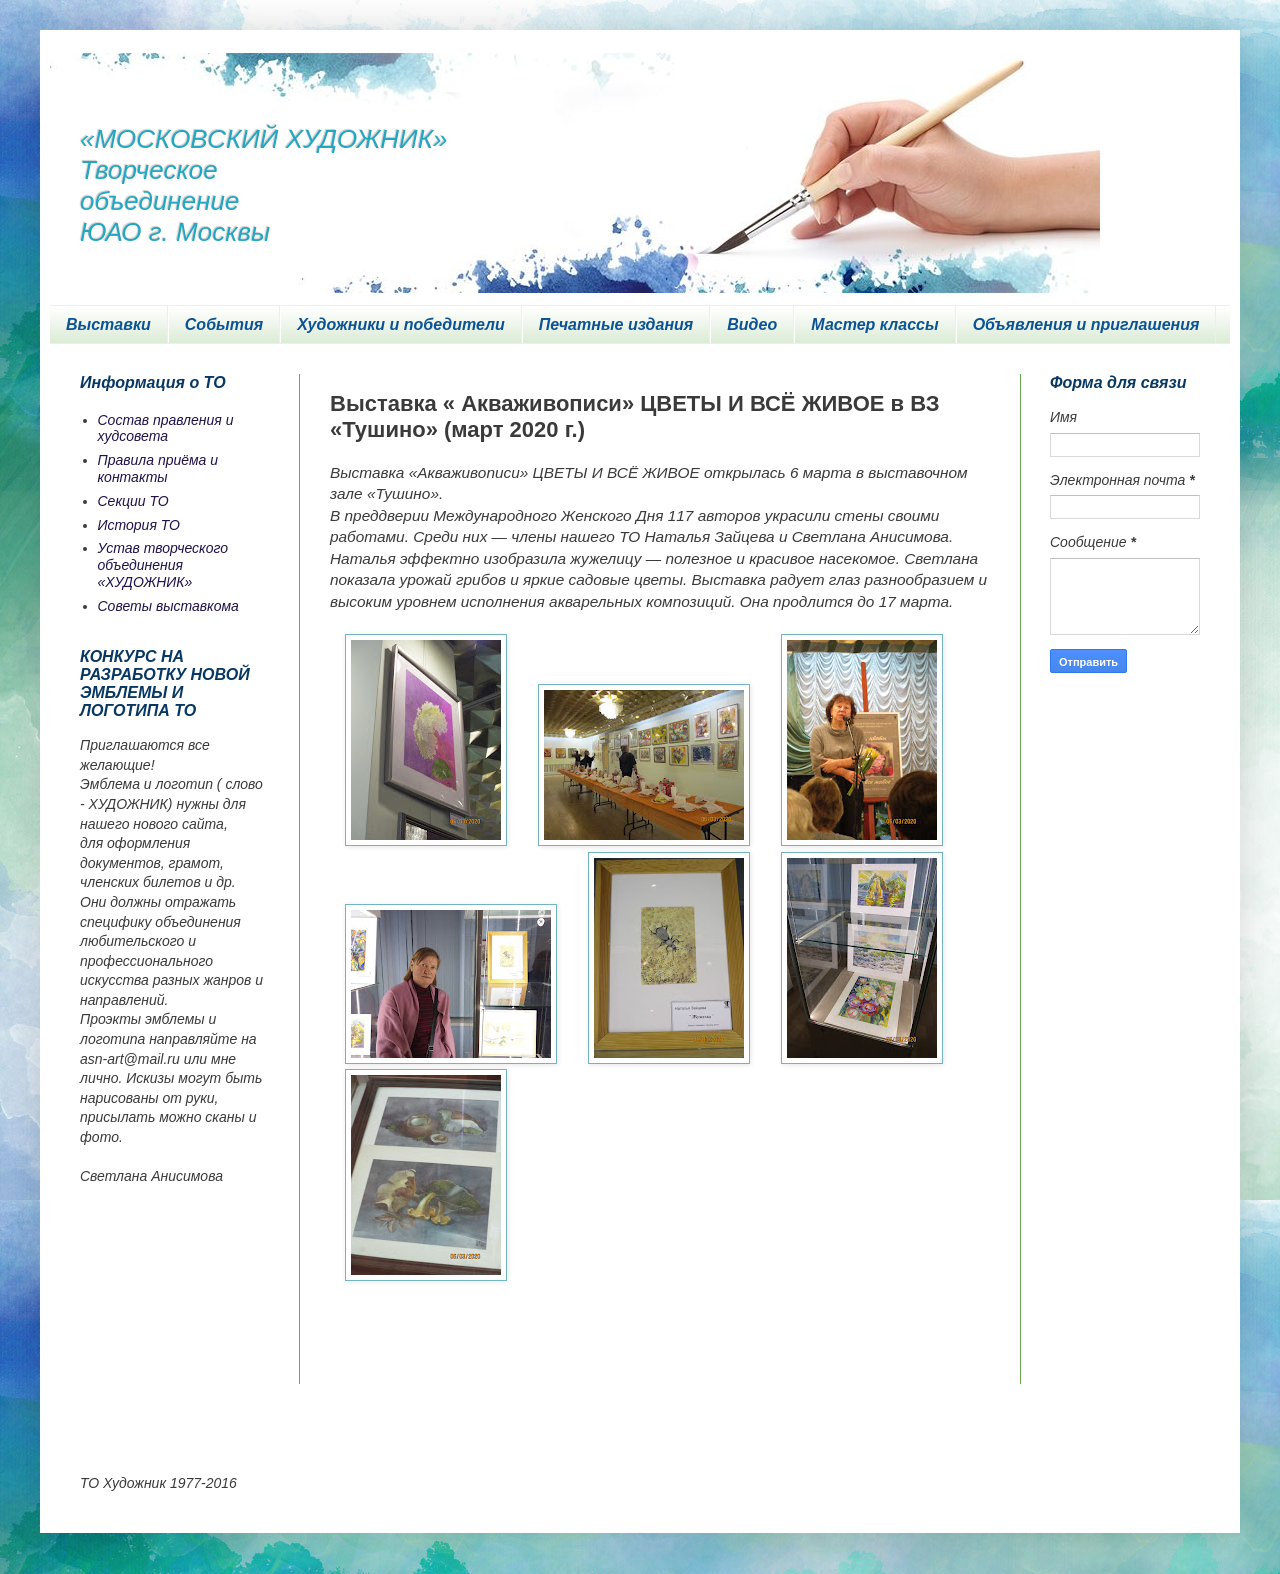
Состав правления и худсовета (166, 428)
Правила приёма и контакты (158, 468)
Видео (752, 324)
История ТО (139, 525)
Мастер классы (874, 324)
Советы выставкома (168, 606)
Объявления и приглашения (1086, 324)
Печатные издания (616, 324)
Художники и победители (401, 324)
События (224, 324)
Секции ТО (133, 501)
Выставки (108, 324)
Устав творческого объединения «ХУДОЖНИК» (163, 565)
